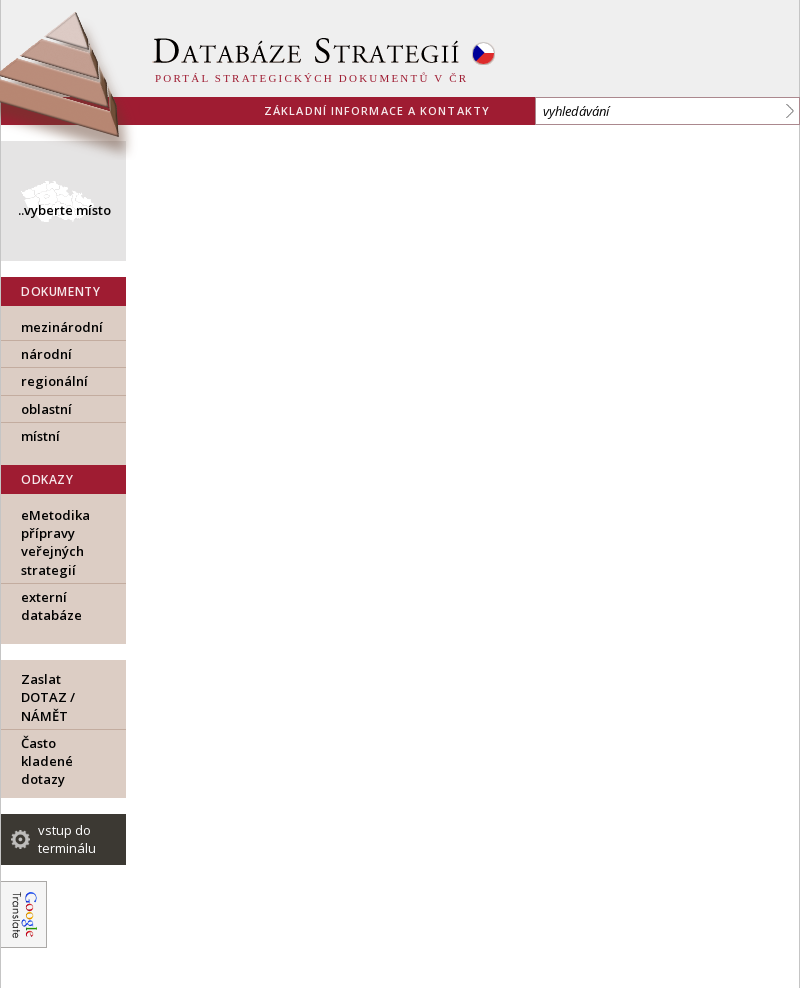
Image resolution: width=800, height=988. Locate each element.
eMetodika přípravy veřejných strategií (55, 542)
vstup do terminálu (67, 839)
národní (46, 354)
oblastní (46, 409)
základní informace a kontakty (377, 110)
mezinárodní (62, 327)
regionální (54, 381)
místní (40, 436)
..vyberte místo (64, 210)
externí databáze (51, 606)
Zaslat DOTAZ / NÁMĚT (48, 697)
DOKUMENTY (60, 291)
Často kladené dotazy (47, 761)
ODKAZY (47, 479)
